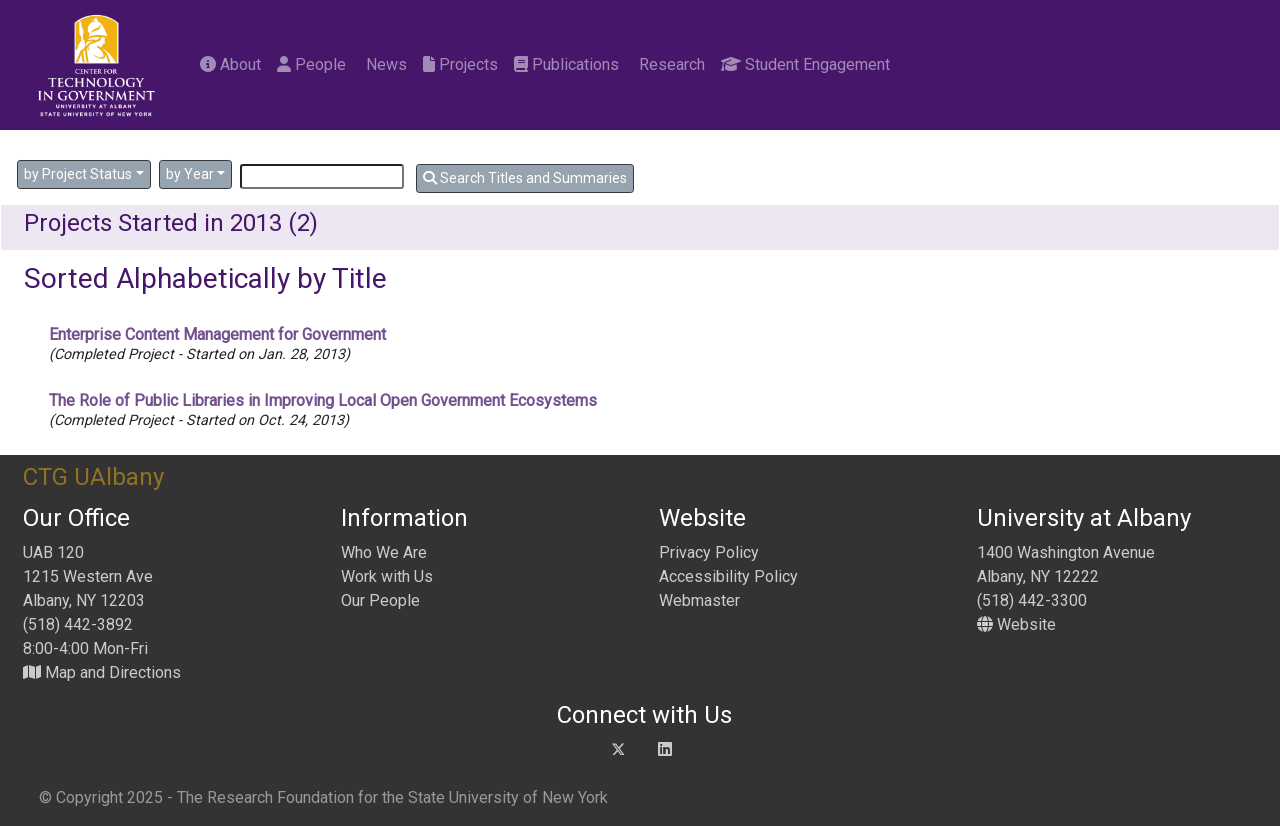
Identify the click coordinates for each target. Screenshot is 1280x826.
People (311, 64)
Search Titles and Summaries (525, 178)
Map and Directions (102, 672)
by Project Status (78, 174)
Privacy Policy (709, 552)
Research (670, 64)
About (230, 64)
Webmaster (699, 600)
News (384, 64)
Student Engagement (805, 64)
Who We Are (384, 552)
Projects (460, 64)
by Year (190, 174)
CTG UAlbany (93, 477)
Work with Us (387, 576)
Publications (566, 64)
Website (1016, 624)
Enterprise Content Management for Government (217, 334)
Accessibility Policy (728, 576)
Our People (380, 600)
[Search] (322, 176)
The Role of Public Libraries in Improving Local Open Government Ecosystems (323, 400)
